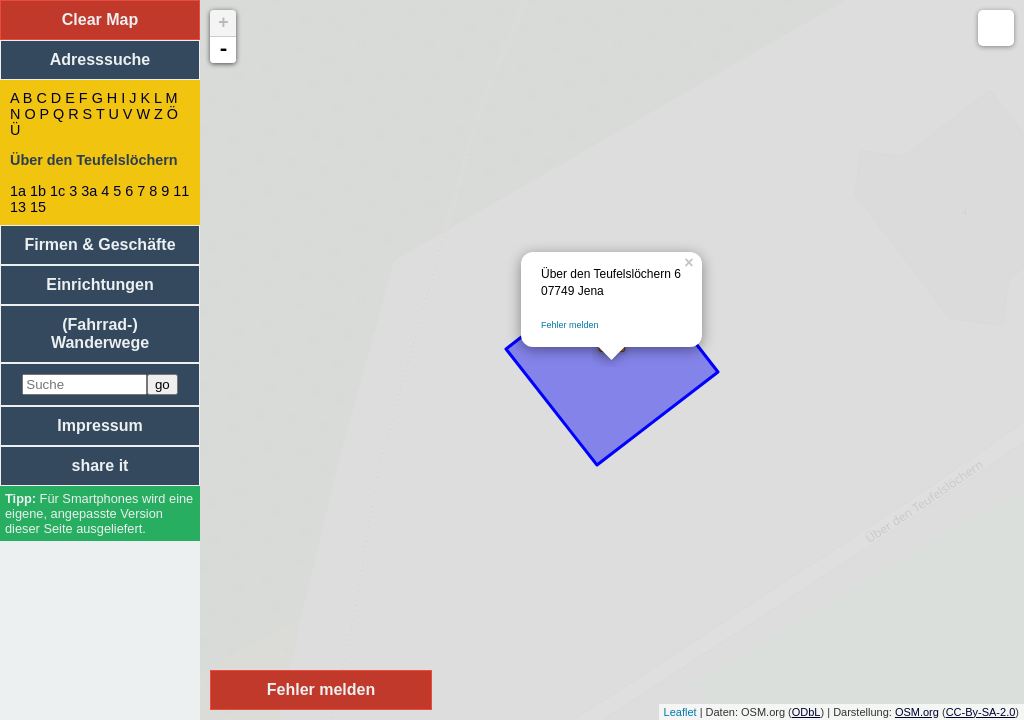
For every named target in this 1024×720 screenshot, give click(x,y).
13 (18, 207)
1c (57, 191)
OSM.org (917, 712)
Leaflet (680, 712)
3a (89, 191)
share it (100, 465)
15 (38, 207)
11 (181, 191)
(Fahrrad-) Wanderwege (100, 333)
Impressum (99, 425)
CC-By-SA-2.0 (981, 712)
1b (38, 191)
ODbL (806, 712)
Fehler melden (570, 325)
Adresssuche (100, 59)
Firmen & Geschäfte (99, 244)
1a (18, 191)
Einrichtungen (100, 284)
